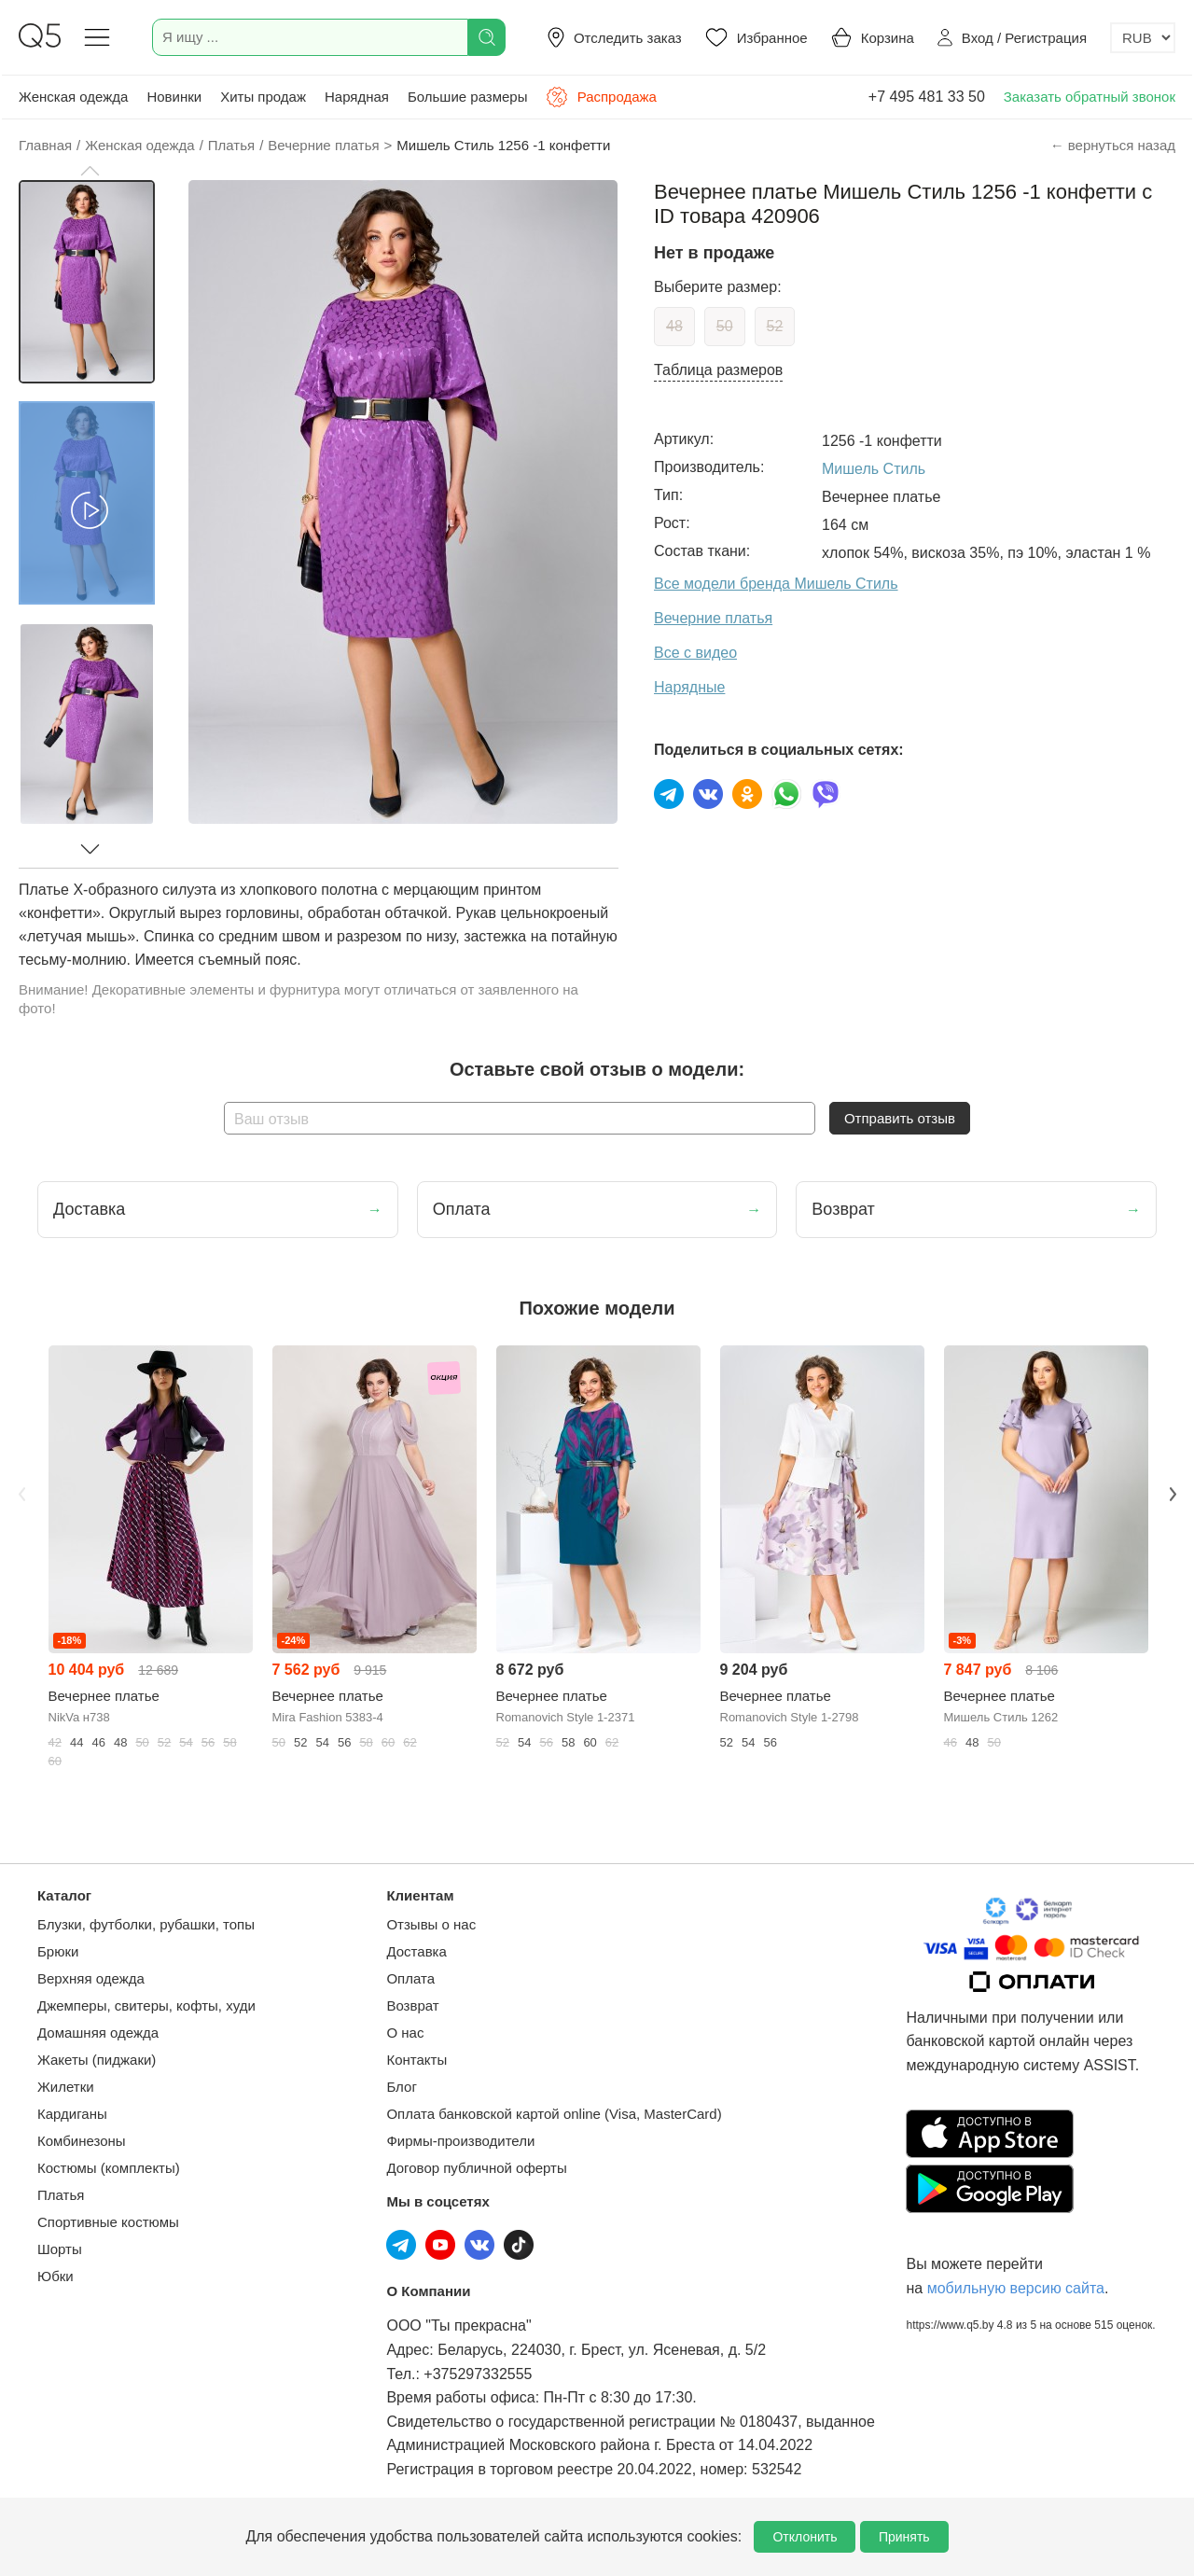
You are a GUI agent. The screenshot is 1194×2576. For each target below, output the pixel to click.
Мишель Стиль (873, 469)
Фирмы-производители (460, 2141)
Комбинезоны (81, 2141)
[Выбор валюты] (1142, 37)
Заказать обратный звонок (1089, 96)
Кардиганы (72, 2114)
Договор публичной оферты (476, 2168)
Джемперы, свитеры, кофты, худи (146, 2005)
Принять (904, 2536)
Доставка (416, 1951)
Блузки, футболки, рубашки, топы (146, 1924)
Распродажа (601, 97)
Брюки (57, 1951)
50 (724, 326)
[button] (89, 170)
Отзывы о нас (431, 1924)
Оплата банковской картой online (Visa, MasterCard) (553, 2114)
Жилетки (65, 2087)
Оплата (410, 1978)
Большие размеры (468, 96)
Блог (401, 2087)
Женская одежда (73, 96)
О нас (404, 2032)
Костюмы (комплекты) (108, 2168)
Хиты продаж (263, 96)
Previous (21, 1493)
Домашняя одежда (98, 2032)
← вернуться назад (1112, 145)
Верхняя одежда (91, 1978)
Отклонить (804, 2536)
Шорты (59, 2249)
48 (674, 326)
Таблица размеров (718, 370)
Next (1172, 1493)
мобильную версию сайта (1015, 2288)
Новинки (173, 96)
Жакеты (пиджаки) (96, 2060)
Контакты (416, 2060)
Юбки (55, 2276)
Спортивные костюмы (108, 2222)
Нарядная (357, 96)
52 (775, 326)
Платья (60, 2195)
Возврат (412, 2005)
